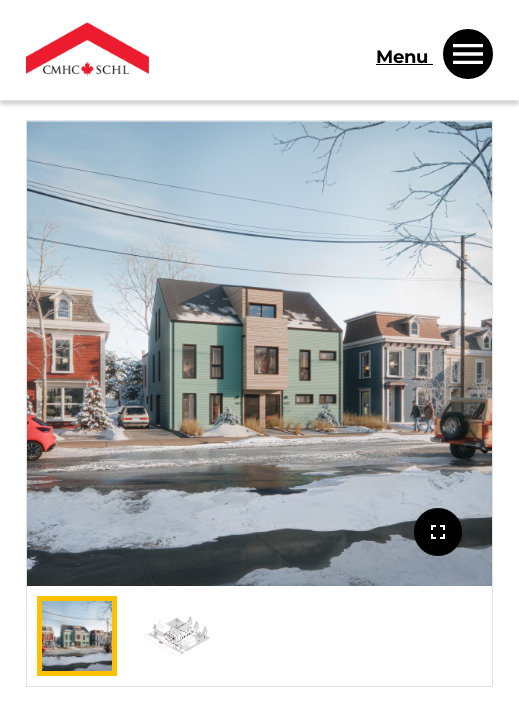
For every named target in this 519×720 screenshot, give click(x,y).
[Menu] (434, 50)
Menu (404, 57)
